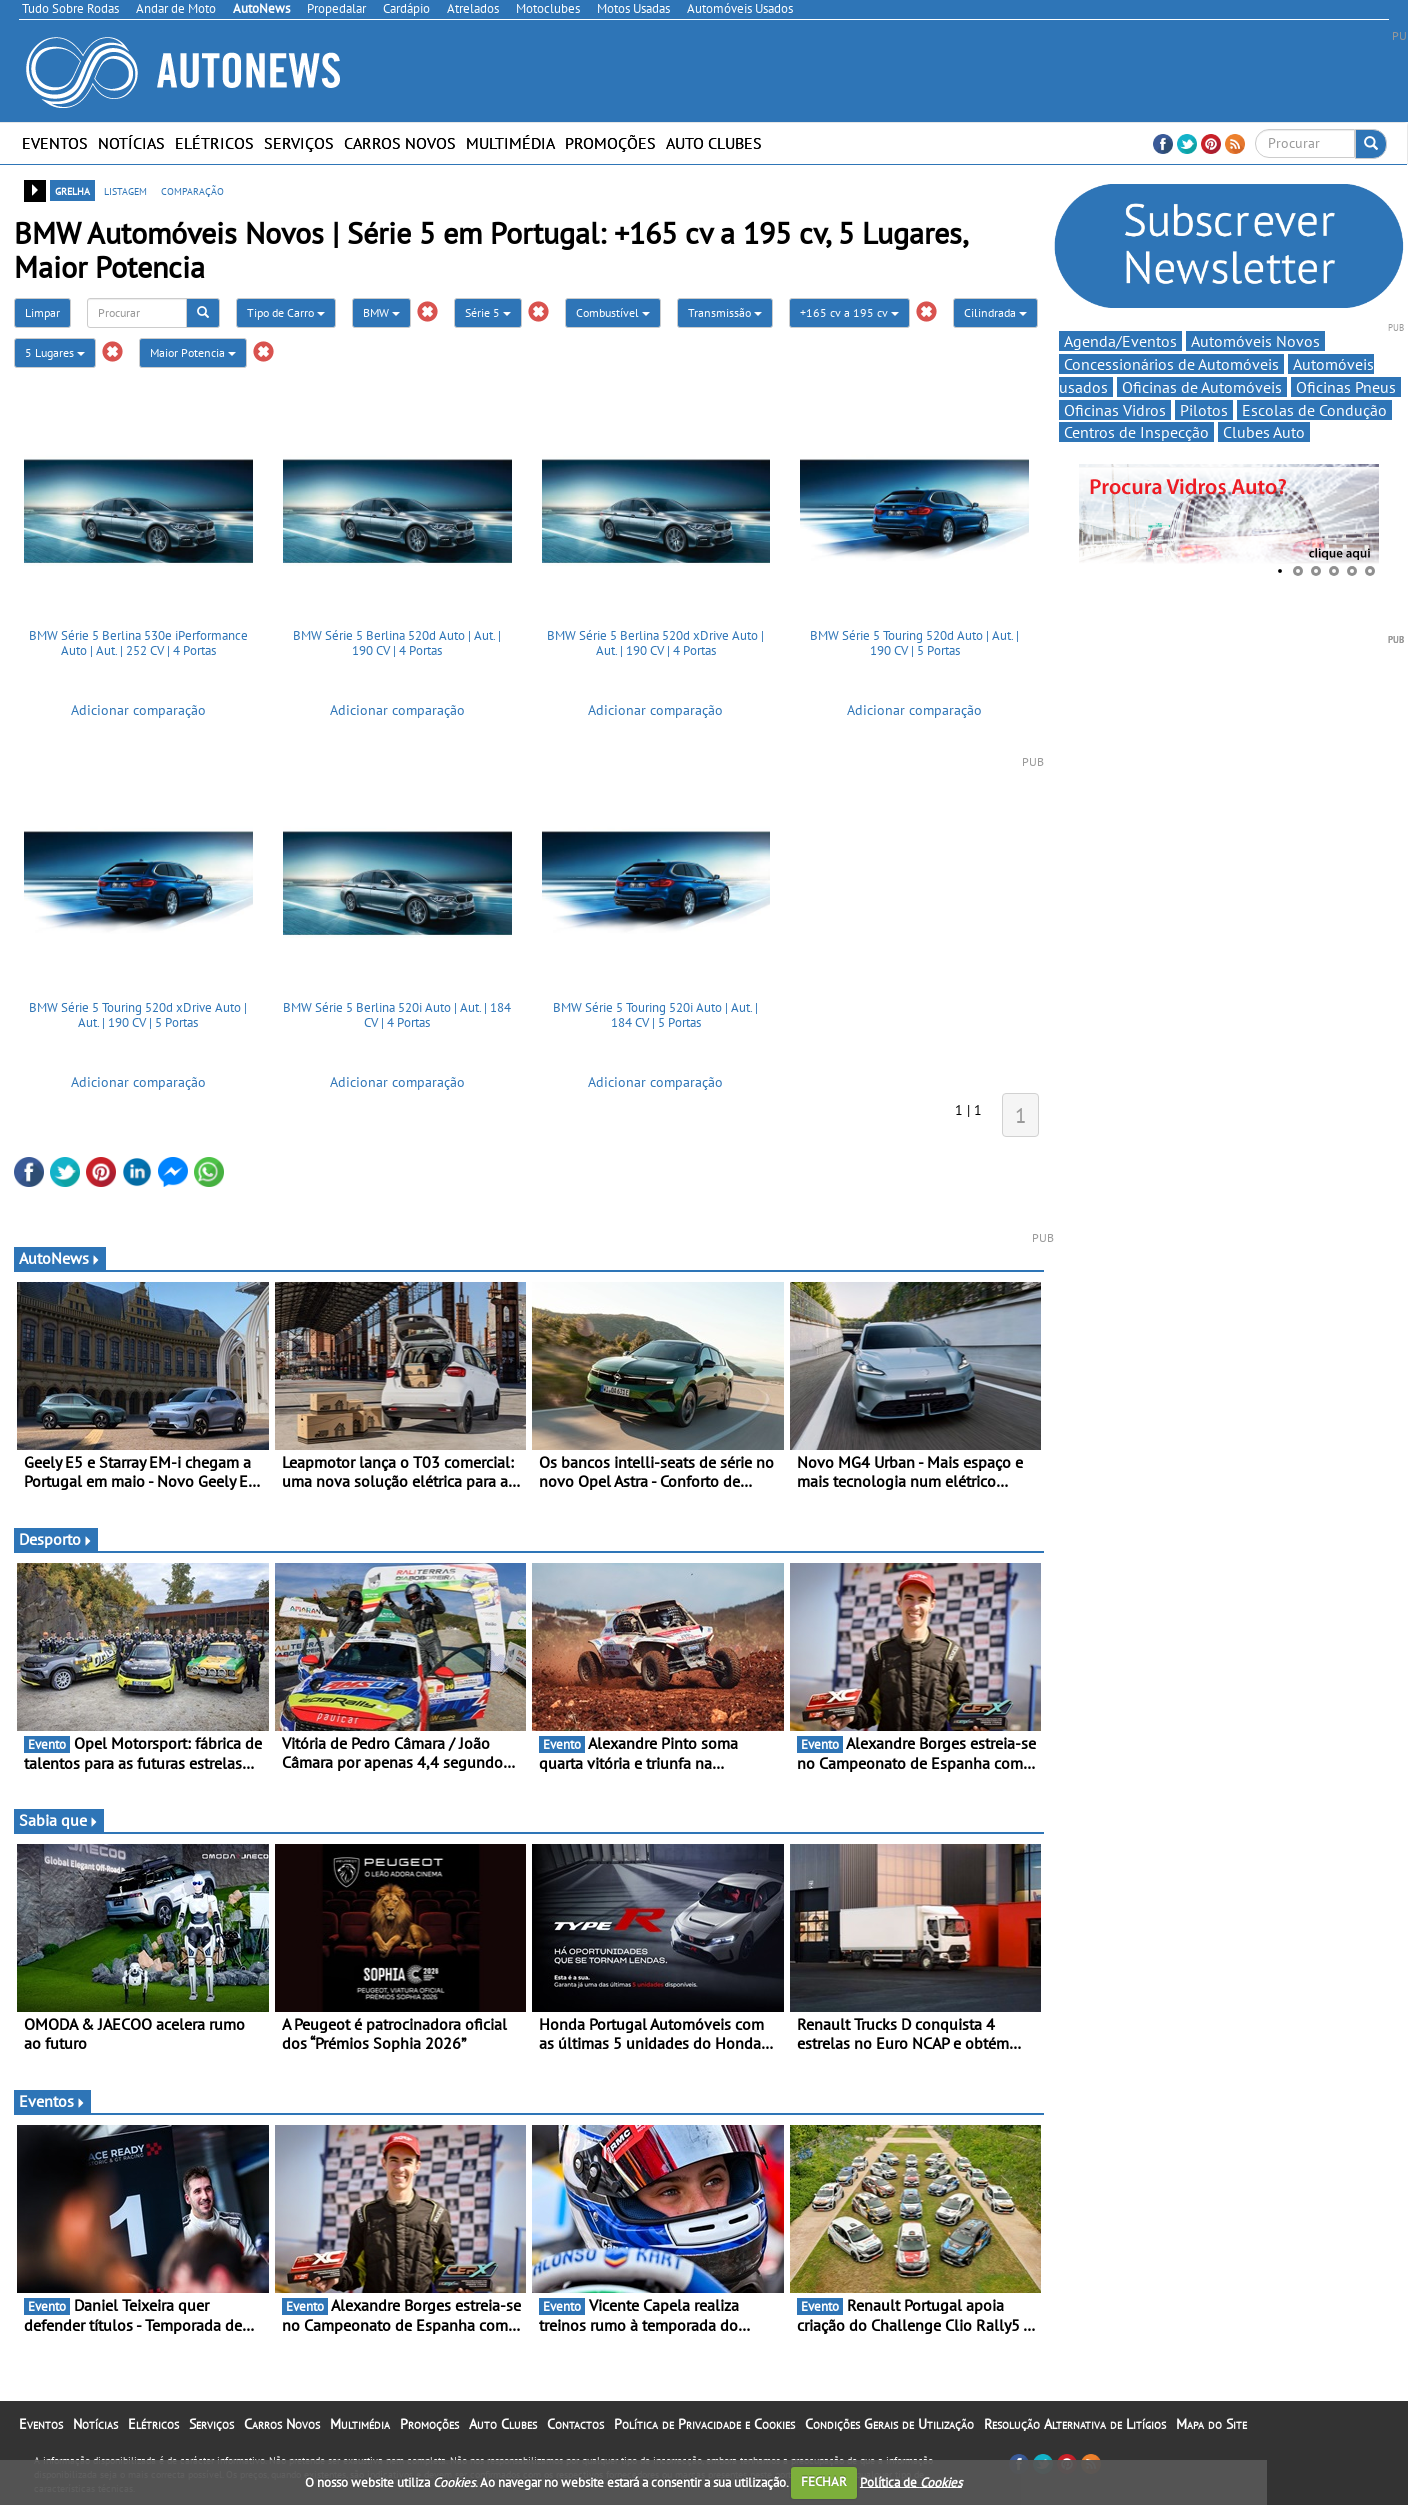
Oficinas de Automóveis (1202, 387)
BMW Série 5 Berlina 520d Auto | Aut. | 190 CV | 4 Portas (397, 643)
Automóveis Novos (1255, 341)
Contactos (575, 2424)
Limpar (42, 312)
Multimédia (510, 143)
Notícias (131, 143)
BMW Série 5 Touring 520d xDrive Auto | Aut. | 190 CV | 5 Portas (138, 1015)
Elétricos (214, 143)
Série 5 (488, 312)
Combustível (613, 312)
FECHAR (824, 2481)
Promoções (610, 143)
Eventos (55, 143)
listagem (125, 190)
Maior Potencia (193, 352)
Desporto (56, 1539)
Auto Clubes (714, 143)
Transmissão (725, 312)
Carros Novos (400, 143)
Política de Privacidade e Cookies (704, 2424)
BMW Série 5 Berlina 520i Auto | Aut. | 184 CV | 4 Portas (397, 1015)
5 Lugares (55, 352)
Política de (911, 2481)
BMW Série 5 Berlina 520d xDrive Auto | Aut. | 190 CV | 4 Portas (655, 643)
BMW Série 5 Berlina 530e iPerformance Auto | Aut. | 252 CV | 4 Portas (138, 643)
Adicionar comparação (138, 710)
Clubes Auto (1264, 432)
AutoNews (60, 1258)
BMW (381, 312)
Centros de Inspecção (1136, 432)
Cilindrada (995, 312)
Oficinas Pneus (1346, 387)
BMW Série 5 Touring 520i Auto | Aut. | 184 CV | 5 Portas (655, 1015)
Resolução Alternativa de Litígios (1075, 2424)
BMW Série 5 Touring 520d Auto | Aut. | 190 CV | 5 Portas (914, 643)
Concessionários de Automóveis (1171, 364)
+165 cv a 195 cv (849, 312)
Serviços (299, 143)
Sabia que (59, 1820)
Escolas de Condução (1314, 410)
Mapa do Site (1211, 2424)
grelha (72, 190)
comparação (192, 190)
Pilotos (1204, 410)
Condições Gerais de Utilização (889, 2424)
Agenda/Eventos (1120, 341)
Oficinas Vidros (1115, 410)
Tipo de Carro (286, 312)
